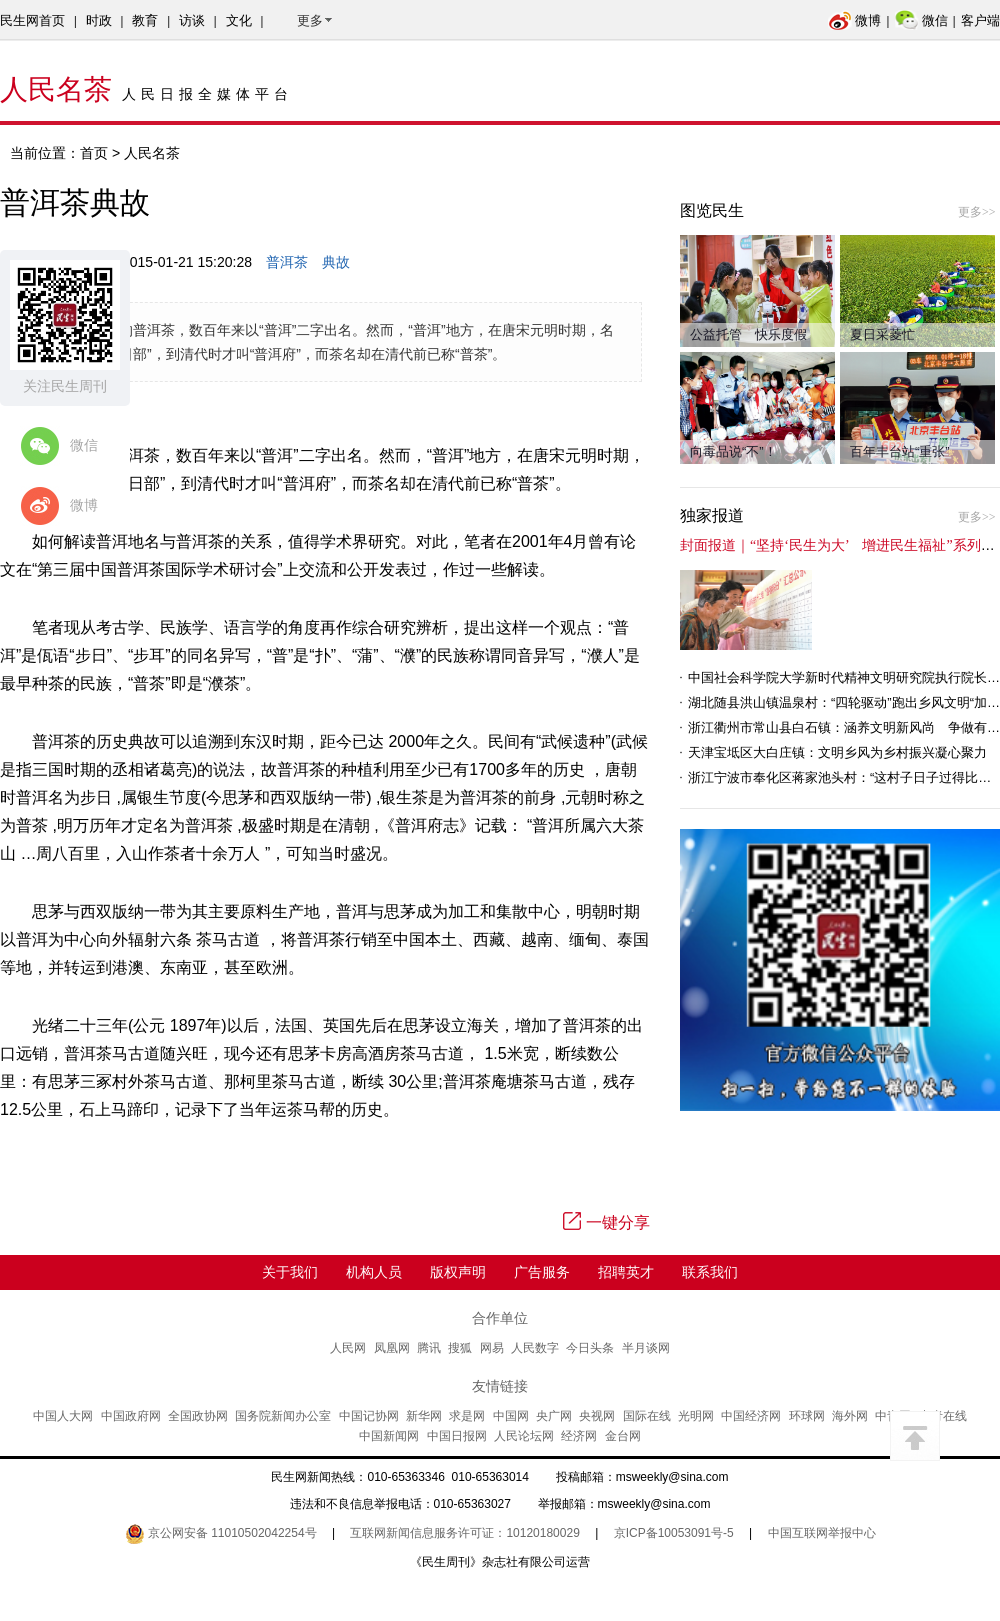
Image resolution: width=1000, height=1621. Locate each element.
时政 (99, 20)
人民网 (348, 1348)
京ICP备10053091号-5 (674, 1533)
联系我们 (710, 1272)
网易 (492, 1348)
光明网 (696, 1416)
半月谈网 (646, 1348)
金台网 (623, 1436)
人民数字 (535, 1348)
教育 (145, 20)
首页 (94, 153)
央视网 (597, 1416)
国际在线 (647, 1416)
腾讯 (429, 1348)
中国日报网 (457, 1436)
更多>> (977, 212)
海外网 (850, 1416)
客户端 (980, 20)
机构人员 (374, 1272)
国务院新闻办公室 (283, 1416)
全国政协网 (198, 1416)
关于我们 (290, 1272)
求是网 (467, 1416)
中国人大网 (63, 1416)
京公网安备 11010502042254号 (221, 1533)
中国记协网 (369, 1416)
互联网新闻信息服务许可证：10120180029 (464, 1533)
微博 (854, 20)
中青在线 (943, 1416)
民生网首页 (32, 20)
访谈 (192, 20)
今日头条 (590, 1348)
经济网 (579, 1436)
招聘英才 (626, 1272)
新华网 (424, 1416)
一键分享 (606, 1222)
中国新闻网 (389, 1436)
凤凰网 (392, 1348)
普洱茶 (287, 262)
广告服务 (542, 1272)
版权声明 (458, 1272)
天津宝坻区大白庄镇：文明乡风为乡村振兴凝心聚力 (837, 752)
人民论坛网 (524, 1436)
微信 (921, 20)
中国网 (511, 1416)
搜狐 (460, 1348)
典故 (336, 262)
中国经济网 (751, 1416)
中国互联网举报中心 (822, 1533)
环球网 (807, 1416)
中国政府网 (131, 1416)
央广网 (554, 1416)
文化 (239, 20)
